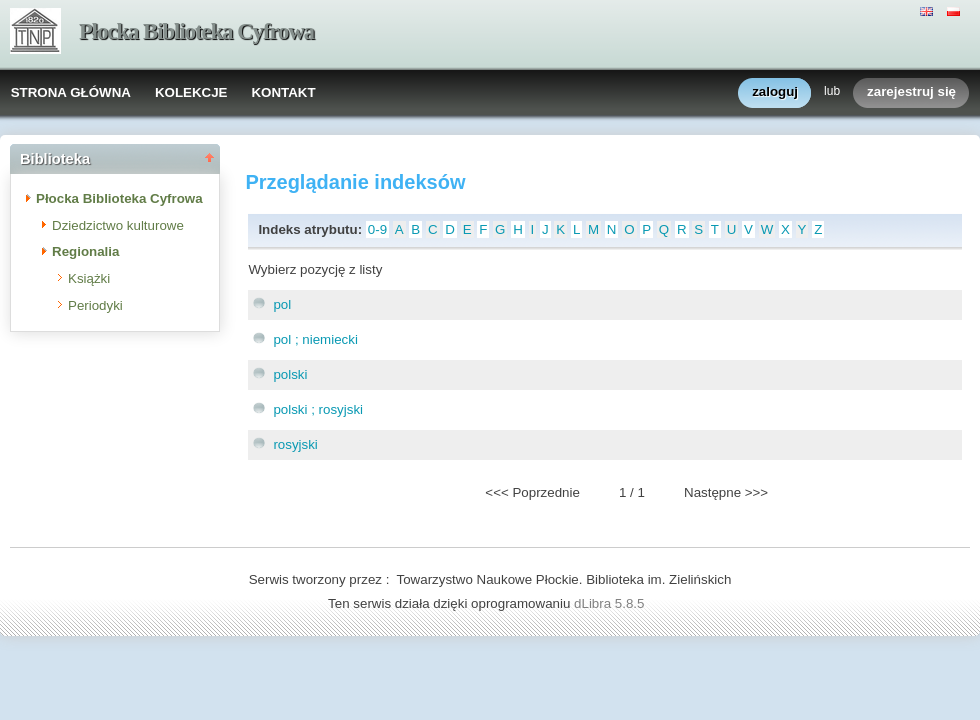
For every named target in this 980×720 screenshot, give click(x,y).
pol (282, 304)
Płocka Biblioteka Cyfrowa (196, 31)
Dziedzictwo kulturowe (118, 225)
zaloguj (775, 92)
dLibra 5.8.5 (611, 603)
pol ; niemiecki (315, 339)
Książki (89, 278)
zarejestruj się (911, 92)
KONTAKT (283, 92)
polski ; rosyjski (318, 409)
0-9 (377, 229)
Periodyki (95, 305)
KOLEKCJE (191, 92)
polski (290, 374)
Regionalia (85, 251)
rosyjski (295, 444)
